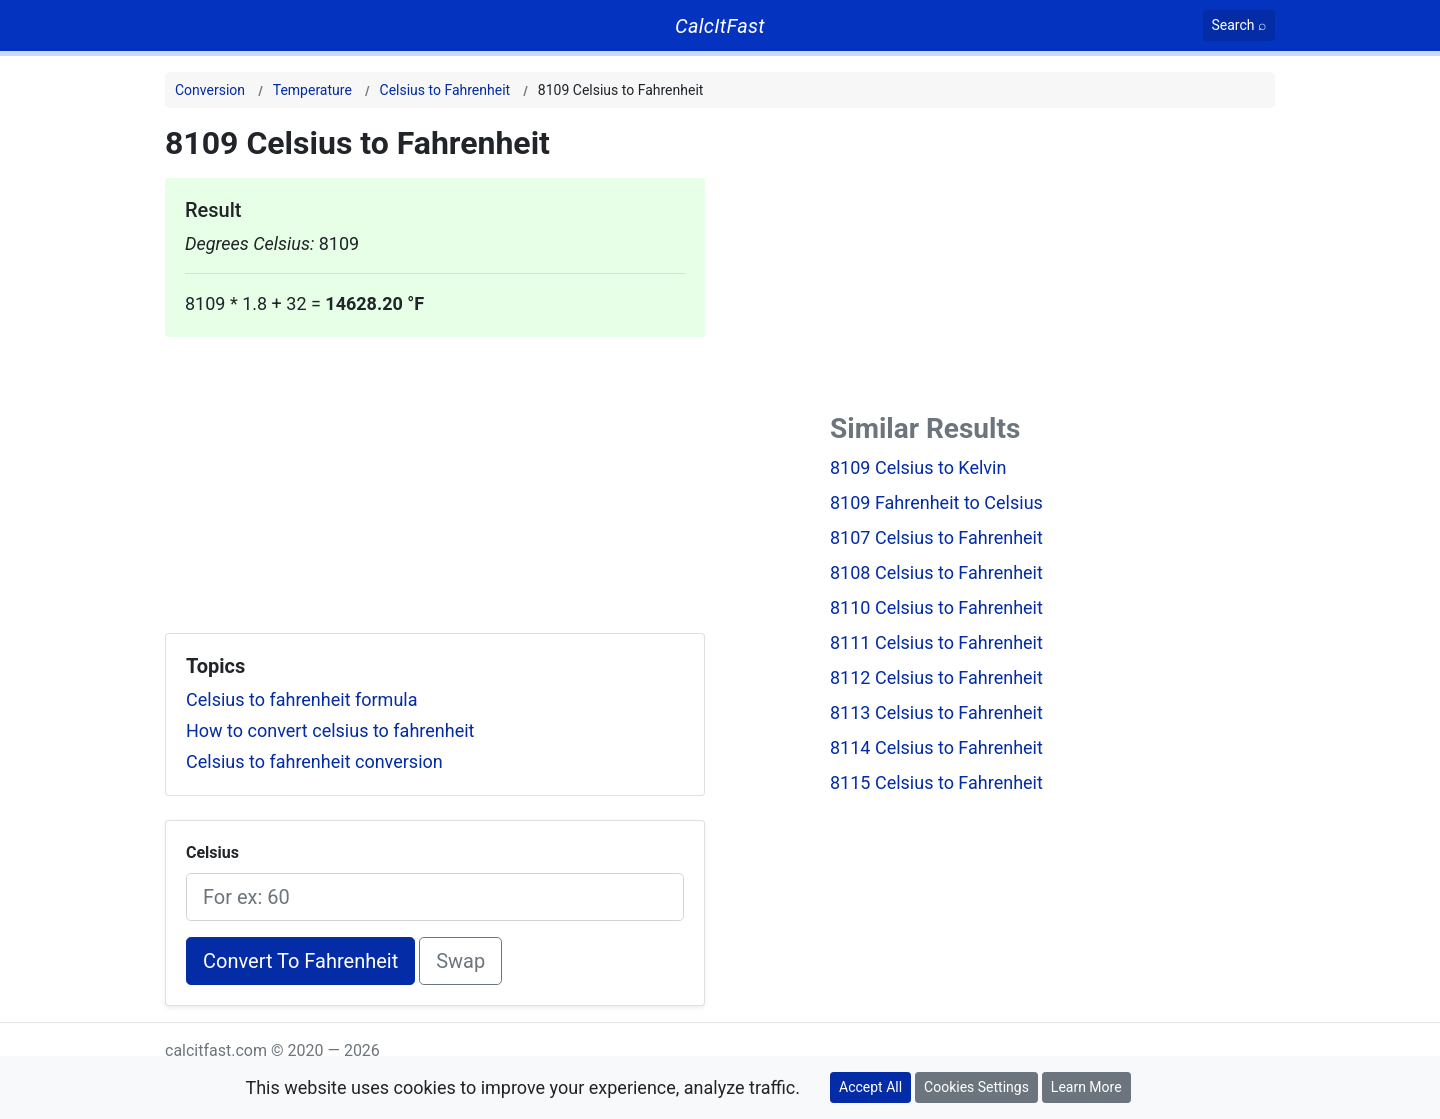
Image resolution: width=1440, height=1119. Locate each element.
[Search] (1239, 25)
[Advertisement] (435, 477)
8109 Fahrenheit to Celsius (936, 502)
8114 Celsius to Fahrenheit (936, 747)
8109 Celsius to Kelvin (918, 467)
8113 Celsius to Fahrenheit (936, 712)
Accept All (870, 1087)
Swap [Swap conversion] (460, 961)
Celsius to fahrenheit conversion (314, 761)
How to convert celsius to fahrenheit (330, 730)
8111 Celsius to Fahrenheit (936, 642)
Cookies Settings (976, 1087)
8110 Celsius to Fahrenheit (936, 607)
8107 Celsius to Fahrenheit (936, 537)
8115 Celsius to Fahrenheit (936, 782)
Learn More (1086, 1087)
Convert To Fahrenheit (300, 961)
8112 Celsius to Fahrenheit (936, 677)
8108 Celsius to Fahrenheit (936, 572)
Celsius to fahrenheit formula (302, 699)
